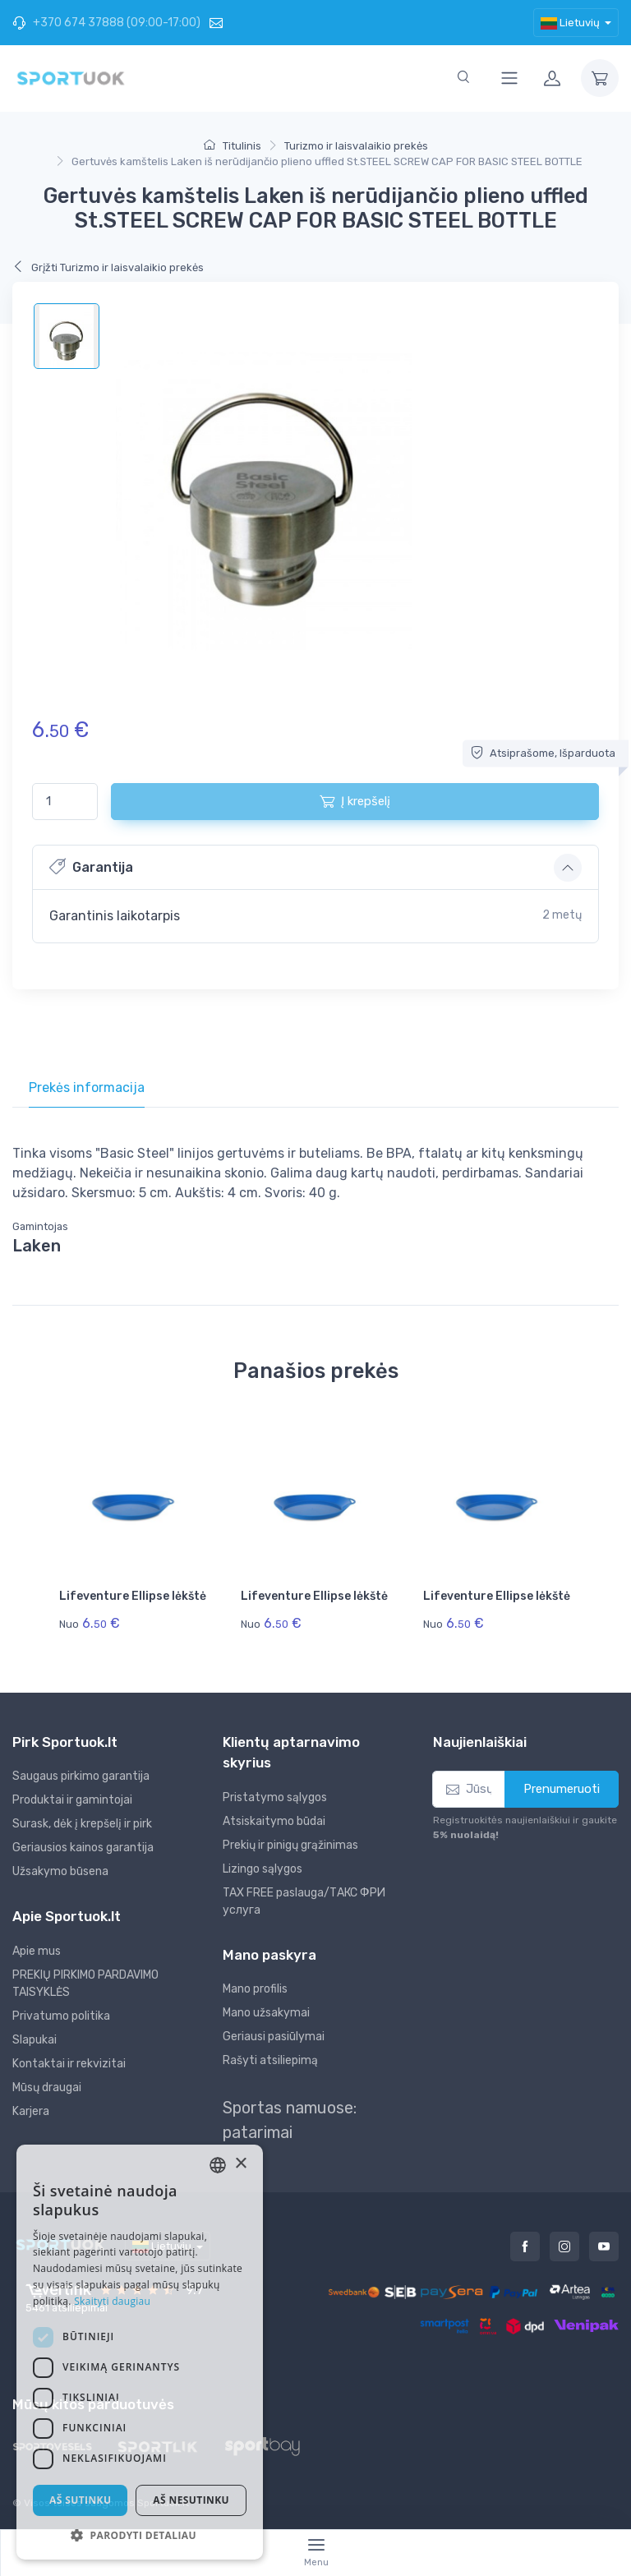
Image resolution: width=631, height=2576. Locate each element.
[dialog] (139, 2352)
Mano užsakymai (266, 2013)
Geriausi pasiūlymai (274, 2037)
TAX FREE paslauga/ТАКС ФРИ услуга (304, 1901)
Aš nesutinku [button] (191, 2500)
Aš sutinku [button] (80, 2500)
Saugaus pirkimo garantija (81, 1776)
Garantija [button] (91, 866)
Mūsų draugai (46, 2087)
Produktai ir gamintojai (72, 1800)
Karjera (30, 2111)
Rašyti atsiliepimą (270, 2060)
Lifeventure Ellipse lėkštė (132, 1596)
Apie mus (36, 1951)
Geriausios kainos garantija (83, 1848)
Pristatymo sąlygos (275, 1797)
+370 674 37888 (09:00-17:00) (106, 23)
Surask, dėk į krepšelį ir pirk (82, 1824)
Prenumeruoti (561, 1788)
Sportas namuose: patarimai (290, 2120)
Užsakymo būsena (60, 1871)
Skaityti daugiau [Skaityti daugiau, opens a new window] (112, 2301)
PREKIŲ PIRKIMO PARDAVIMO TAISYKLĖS (85, 1983)
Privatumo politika (61, 2016)
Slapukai (34, 2040)
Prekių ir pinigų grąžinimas (290, 1845)
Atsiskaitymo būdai (274, 1821)
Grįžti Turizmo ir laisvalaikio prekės (108, 267)
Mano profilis (255, 1989)
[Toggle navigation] (509, 78)
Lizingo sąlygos (262, 1869)
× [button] (240, 2164)
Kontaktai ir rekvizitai (69, 2064)
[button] (139, 2535)
